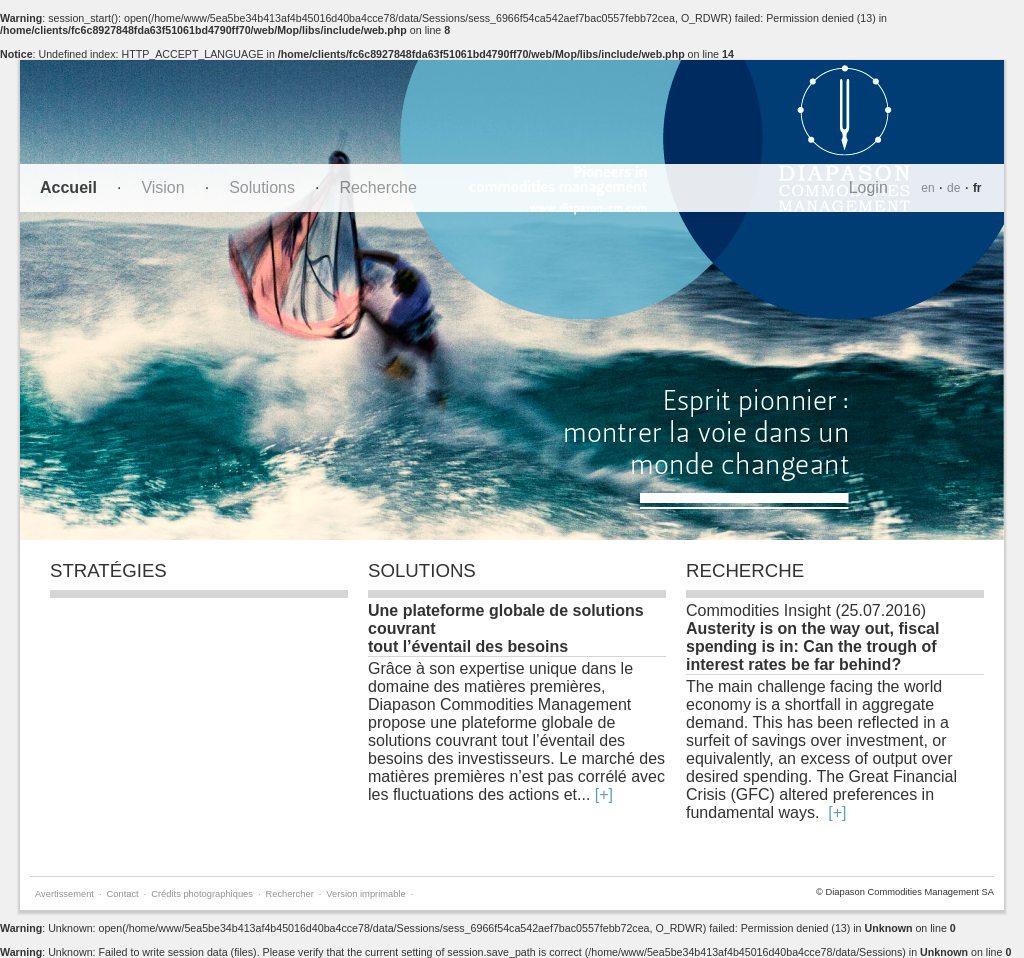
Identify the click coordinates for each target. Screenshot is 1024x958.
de (953, 188)
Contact (123, 894)
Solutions (262, 187)
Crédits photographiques (202, 894)
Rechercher (290, 894)
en (927, 188)
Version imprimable (365, 894)
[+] (604, 794)
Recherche (377, 187)
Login (868, 187)
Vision (162, 187)
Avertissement (64, 894)
